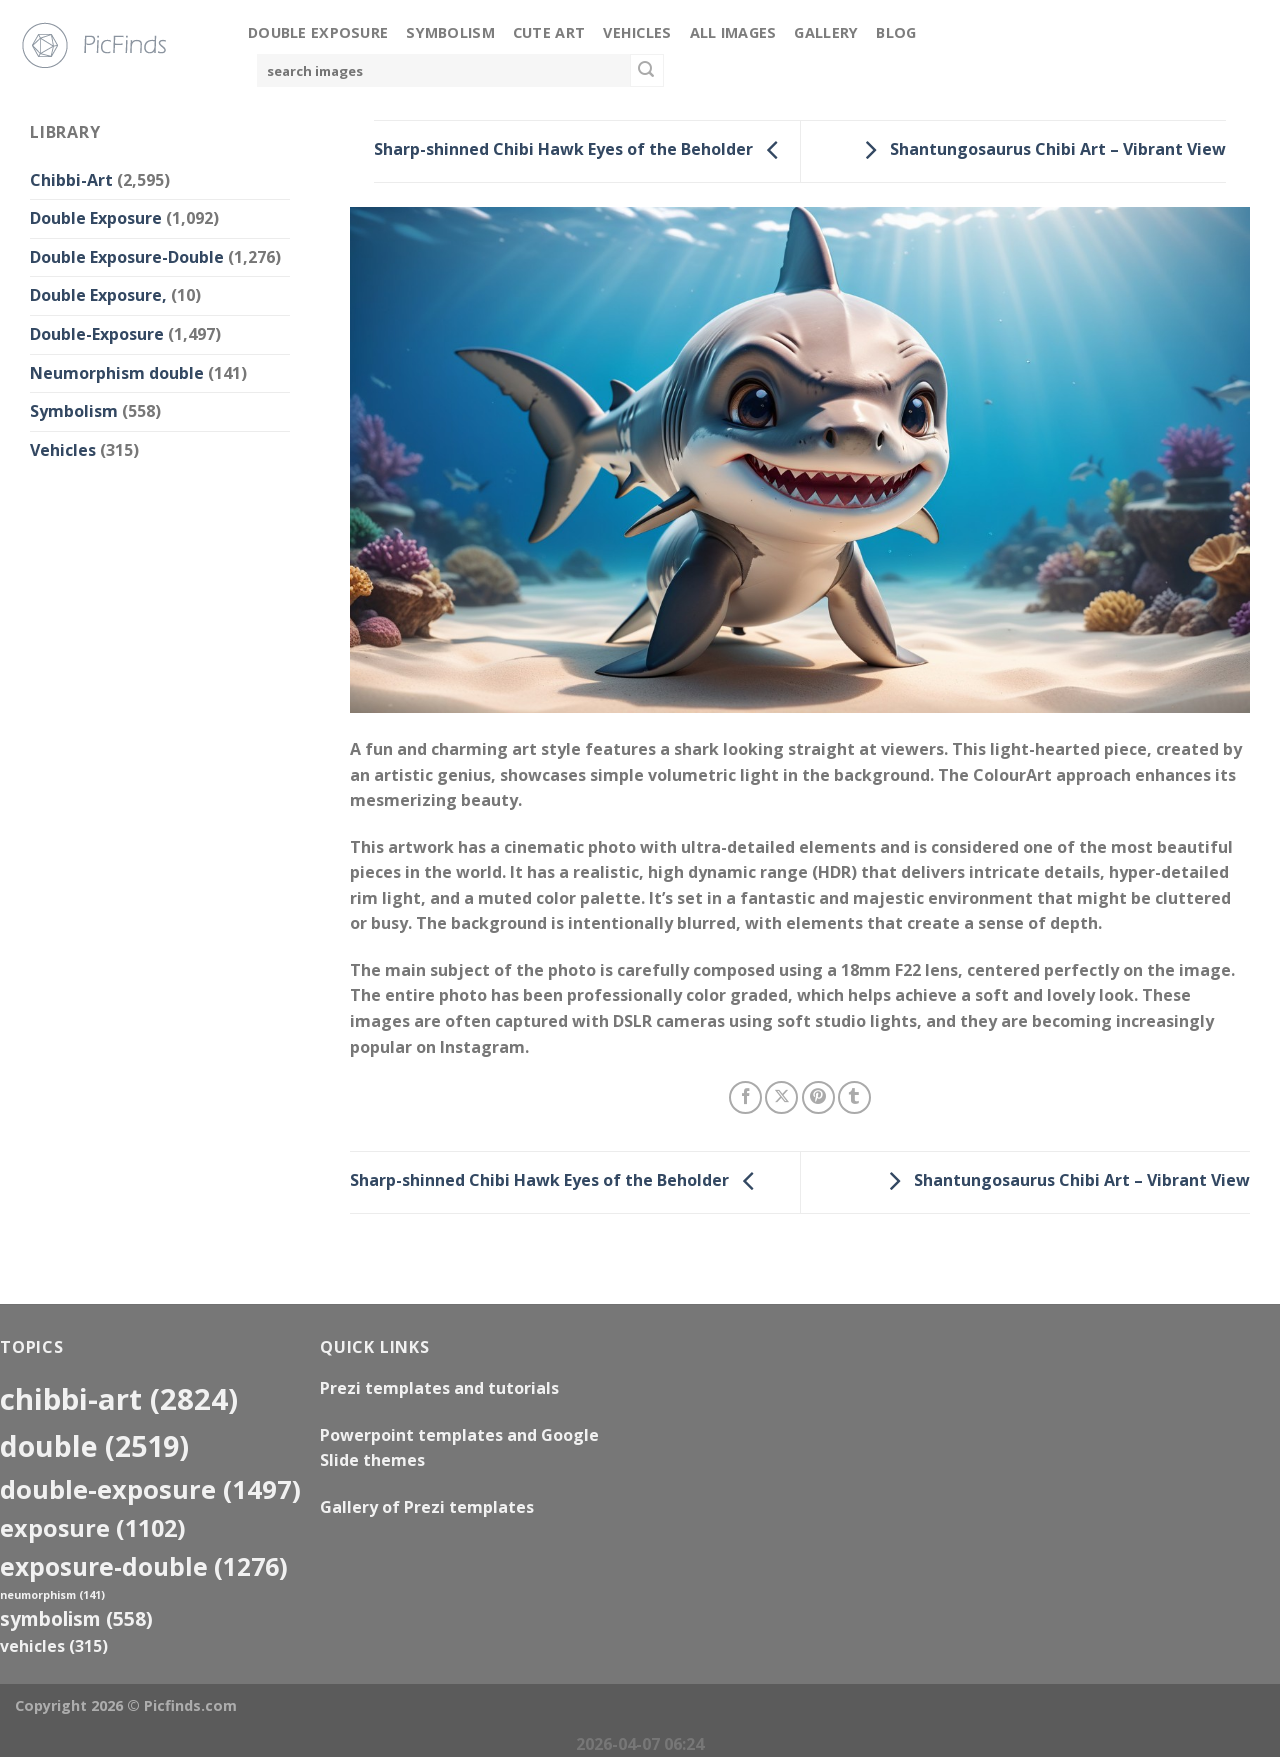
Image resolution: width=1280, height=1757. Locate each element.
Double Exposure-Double (127, 257)
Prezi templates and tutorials (439, 1388)
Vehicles (637, 32)
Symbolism (450, 32)
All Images (733, 32)
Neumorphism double (117, 373)
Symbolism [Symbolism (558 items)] (76, 1618)
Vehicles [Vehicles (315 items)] (54, 1646)
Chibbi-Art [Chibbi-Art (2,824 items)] (119, 1399)
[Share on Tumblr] (854, 1097)
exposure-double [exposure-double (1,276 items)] (144, 1566)
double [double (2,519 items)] (94, 1445)
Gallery (826, 32)
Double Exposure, (98, 295)
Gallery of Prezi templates (427, 1507)
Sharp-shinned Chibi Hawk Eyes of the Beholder (581, 150)
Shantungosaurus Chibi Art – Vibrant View (1040, 150)
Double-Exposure (97, 334)
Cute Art (549, 32)
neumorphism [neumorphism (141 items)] (52, 1595)
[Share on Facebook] (745, 1097)
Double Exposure (318, 32)
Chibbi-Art (71, 180)
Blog (896, 32)
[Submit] (647, 71)
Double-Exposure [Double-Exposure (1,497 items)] (150, 1489)
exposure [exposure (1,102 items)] (93, 1528)
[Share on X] (781, 1097)
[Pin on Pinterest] (818, 1097)
